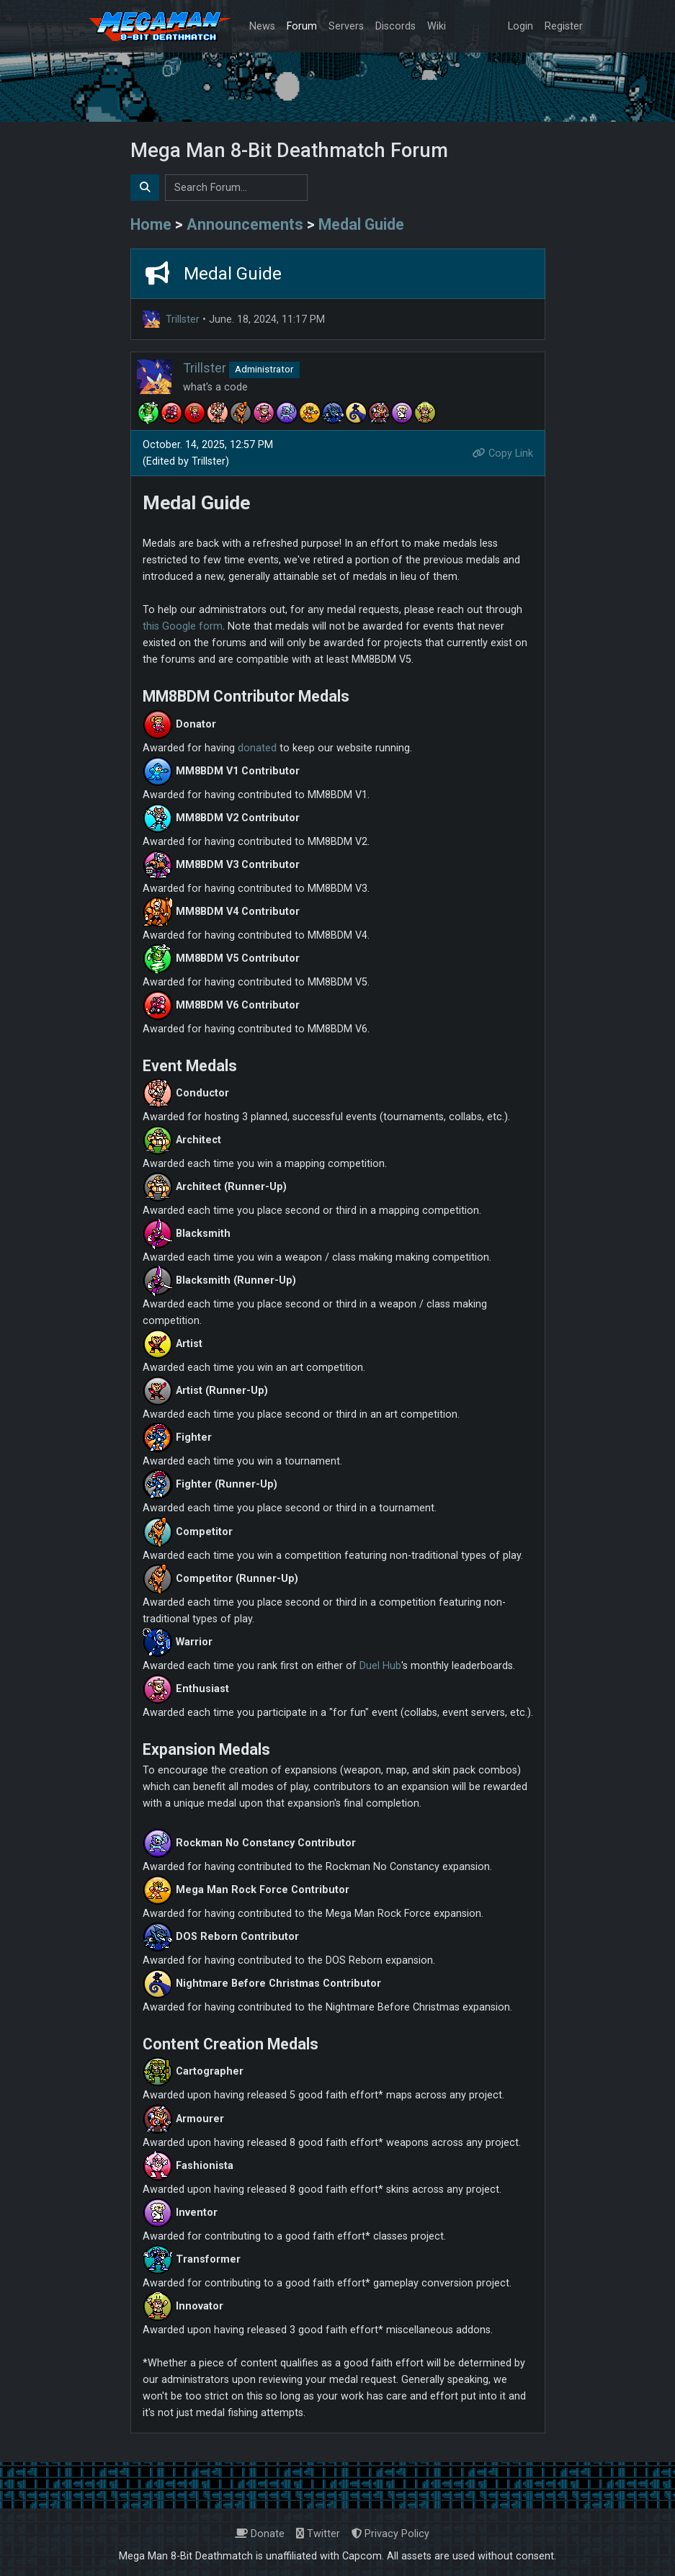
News (262, 26)
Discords (395, 26)
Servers (346, 26)
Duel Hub (380, 1666)
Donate (260, 2534)
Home (150, 224)
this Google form (183, 626)
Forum (302, 26)
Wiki (436, 26)
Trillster (183, 319)
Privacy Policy (390, 2534)
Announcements (245, 224)
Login (520, 26)
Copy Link (503, 453)
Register (564, 26)
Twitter (318, 2534)
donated (257, 748)
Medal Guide (361, 224)
